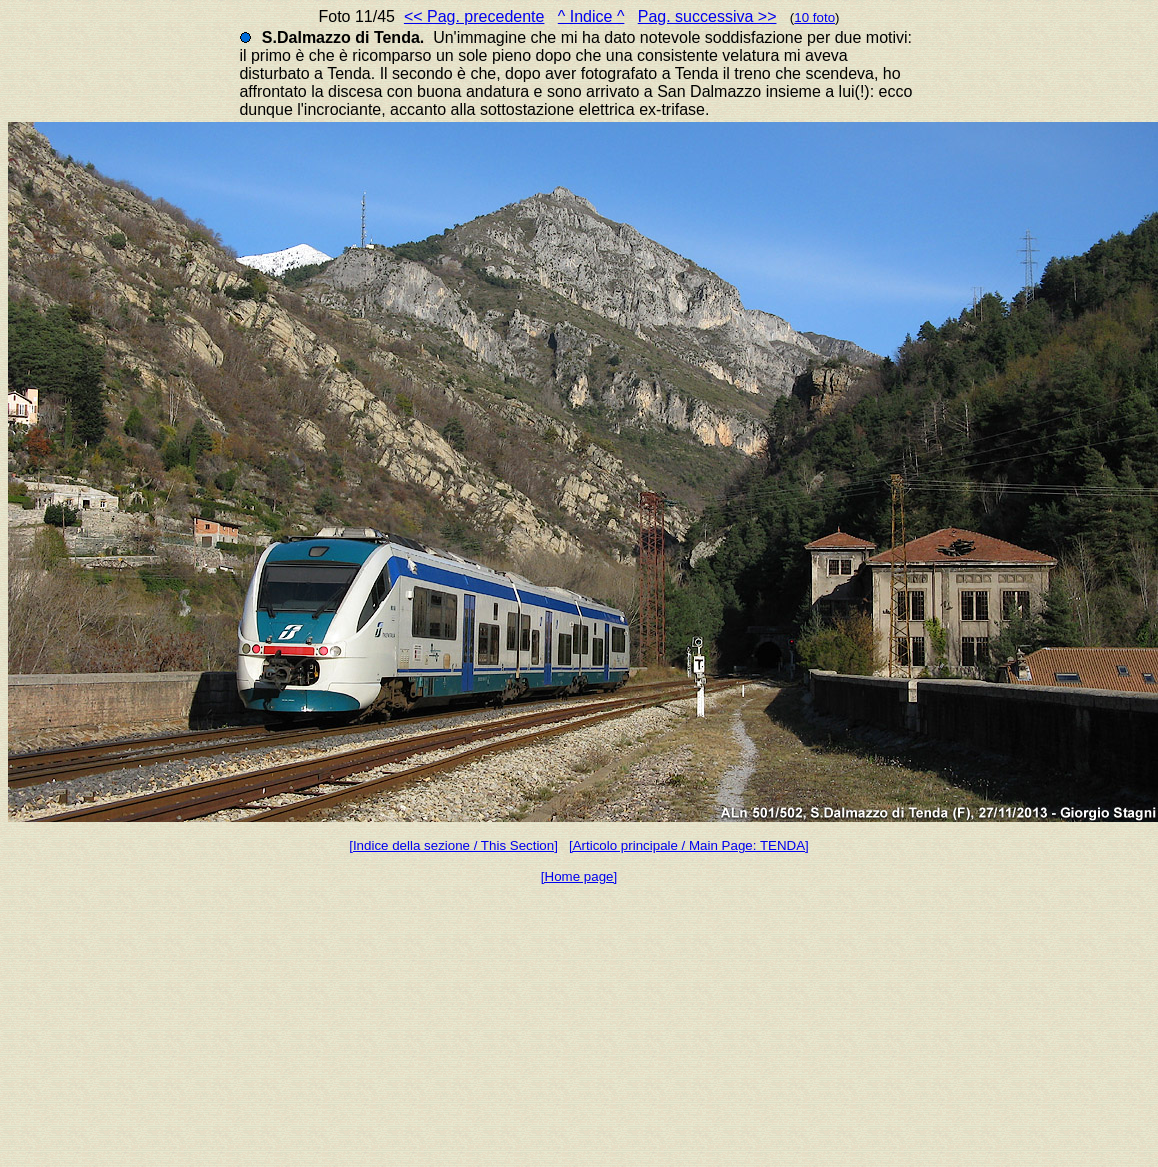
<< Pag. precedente (474, 16)
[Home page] (579, 876)
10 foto (814, 17)
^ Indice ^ (591, 16)
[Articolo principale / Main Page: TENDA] (689, 845)
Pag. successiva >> (707, 16)
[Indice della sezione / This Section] (453, 845)
